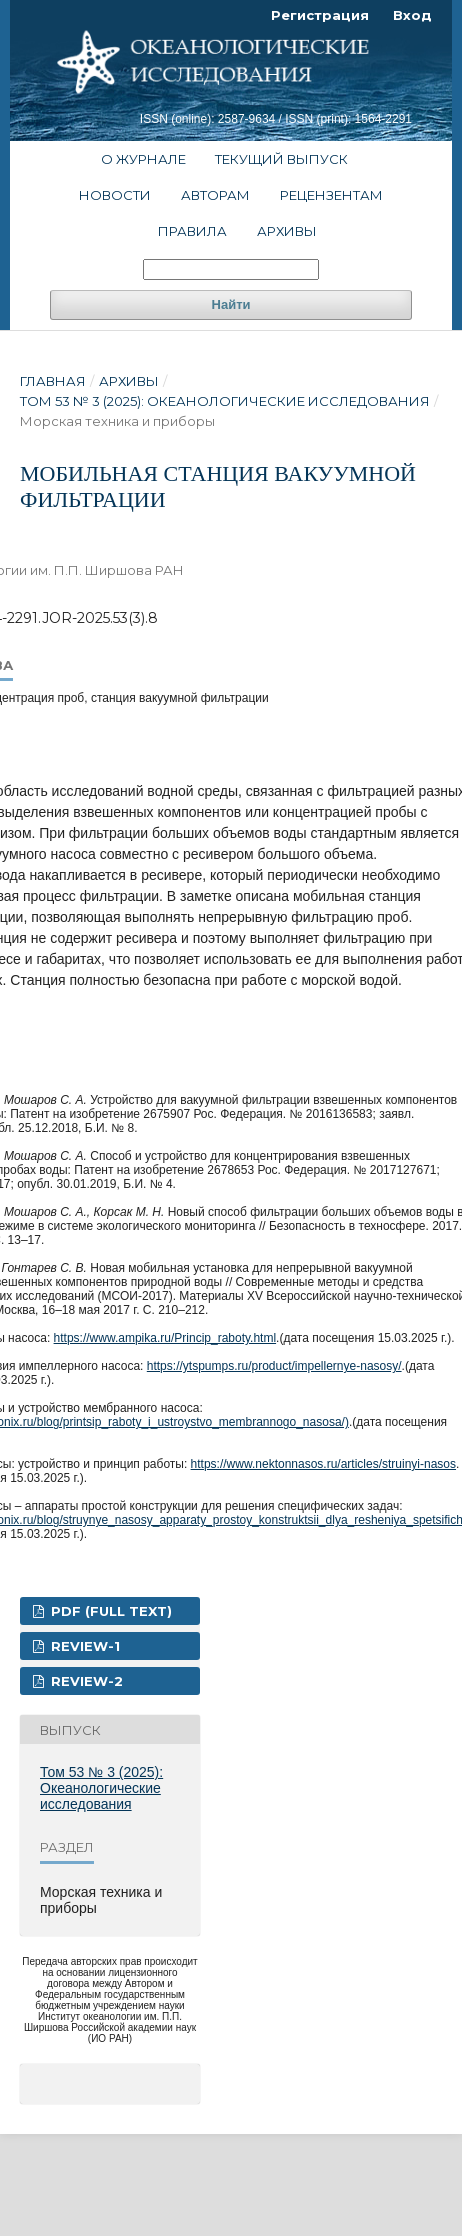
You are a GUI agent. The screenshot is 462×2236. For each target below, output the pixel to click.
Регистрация (320, 15)
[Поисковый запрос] (231, 269)
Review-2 (85, 1681)
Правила (192, 231)
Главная (53, 381)
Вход (412, 15)
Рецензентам (331, 195)
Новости (115, 195)
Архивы (287, 231)
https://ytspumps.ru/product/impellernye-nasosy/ (274, 1366)
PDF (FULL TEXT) (109, 1611)
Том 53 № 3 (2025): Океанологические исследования (225, 401)
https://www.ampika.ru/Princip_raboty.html (165, 1338)
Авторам (215, 195)
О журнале (143, 159)
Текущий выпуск (281, 159)
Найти (231, 304)
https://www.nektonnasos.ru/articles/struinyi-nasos (323, 1464)
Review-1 (83, 1646)
